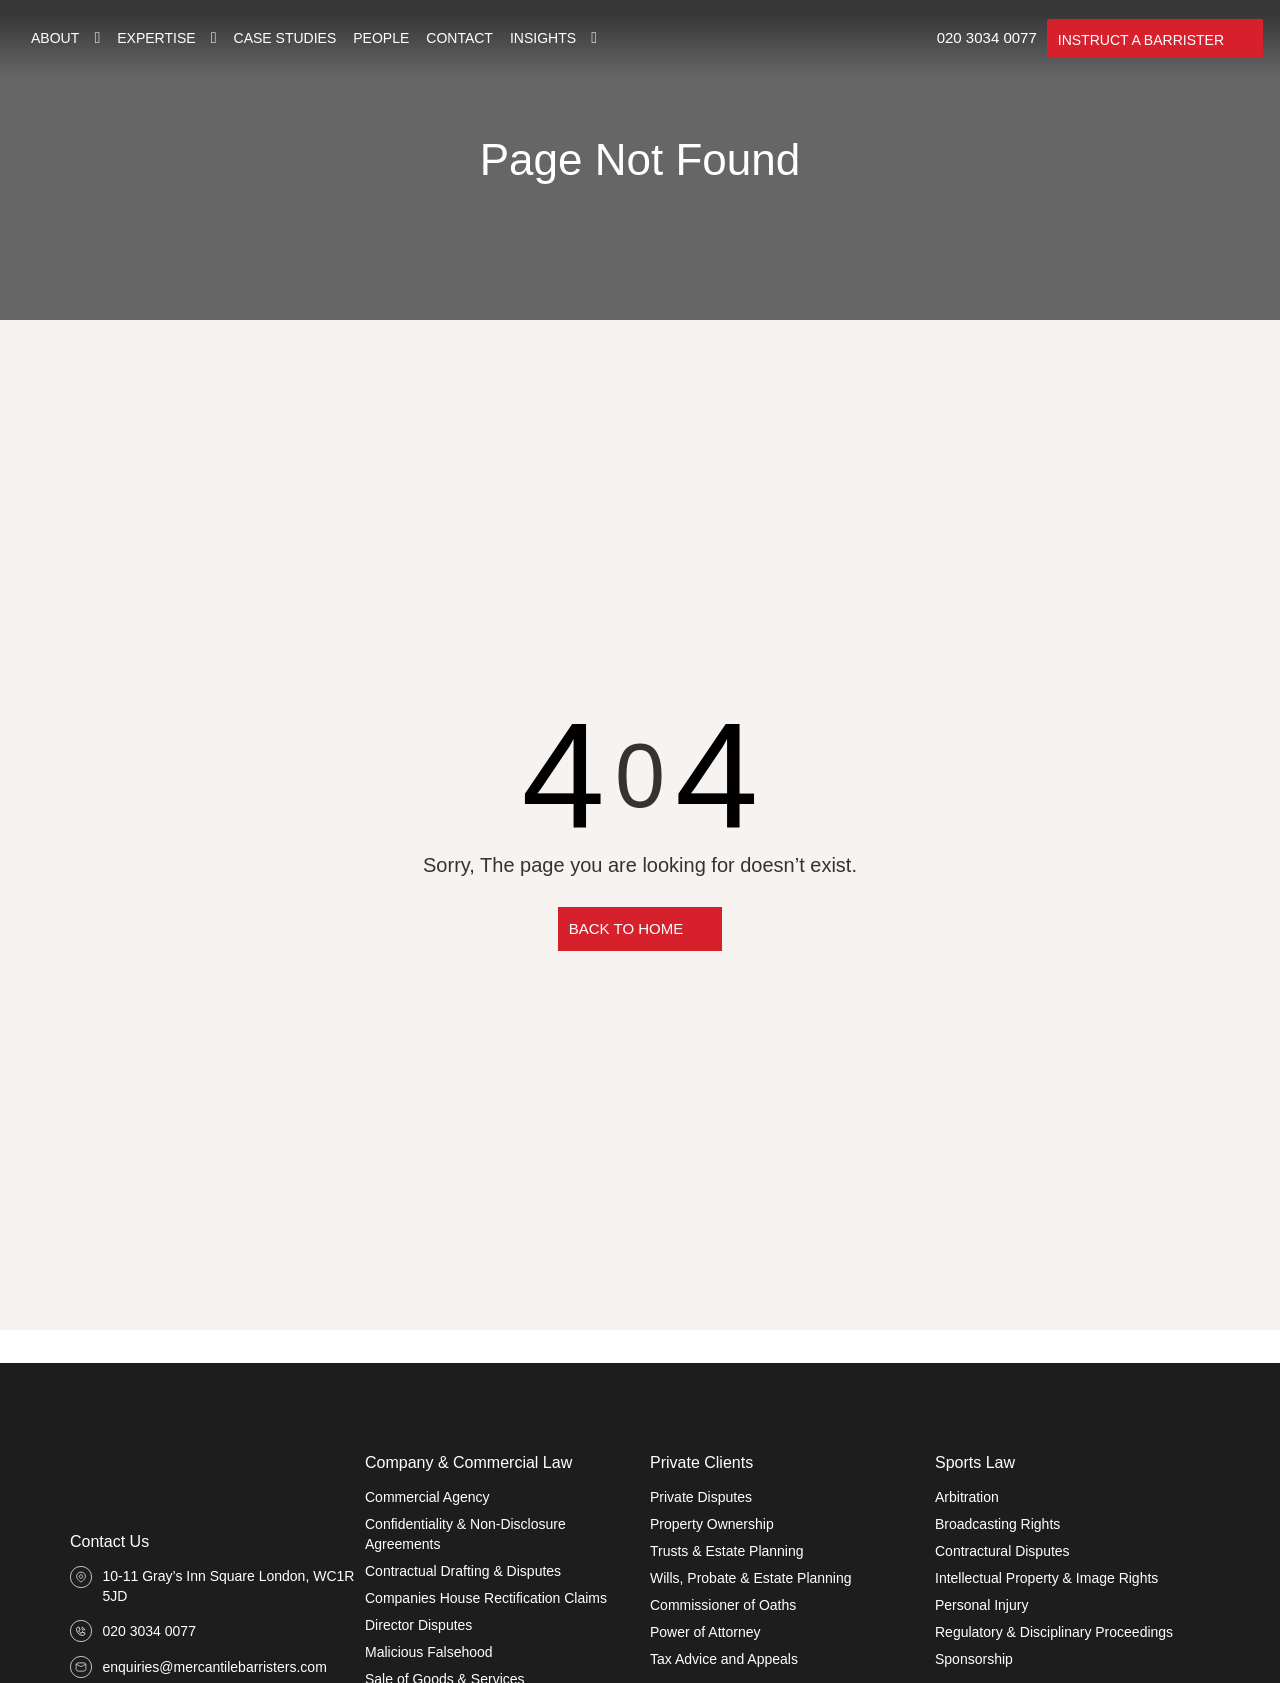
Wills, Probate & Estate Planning (751, 1578)
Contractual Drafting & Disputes (463, 1571)
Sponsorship (974, 1659)
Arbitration (967, 1497)
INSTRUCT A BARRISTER (1141, 40)
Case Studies (285, 38)
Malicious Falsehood (429, 1652)
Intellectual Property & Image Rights (1046, 1578)
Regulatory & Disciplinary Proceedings (1054, 1632)
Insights (543, 38)
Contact (459, 38)
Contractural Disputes (1002, 1551)
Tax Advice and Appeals (724, 1659)
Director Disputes (418, 1625)
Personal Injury (981, 1605)
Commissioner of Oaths (723, 1605)
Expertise (156, 38)
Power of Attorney (705, 1632)
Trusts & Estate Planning (727, 1551)
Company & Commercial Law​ (468, 1462)
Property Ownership (712, 1524)
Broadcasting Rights (997, 1524)
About (55, 38)
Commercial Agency (427, 1497)
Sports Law (975, 1462)
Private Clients (701, 1462)
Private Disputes (701, 1497)
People (381, 38)
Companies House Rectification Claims (486, 1598)
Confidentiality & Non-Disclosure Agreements (465, 1534)
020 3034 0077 (987, 37)
